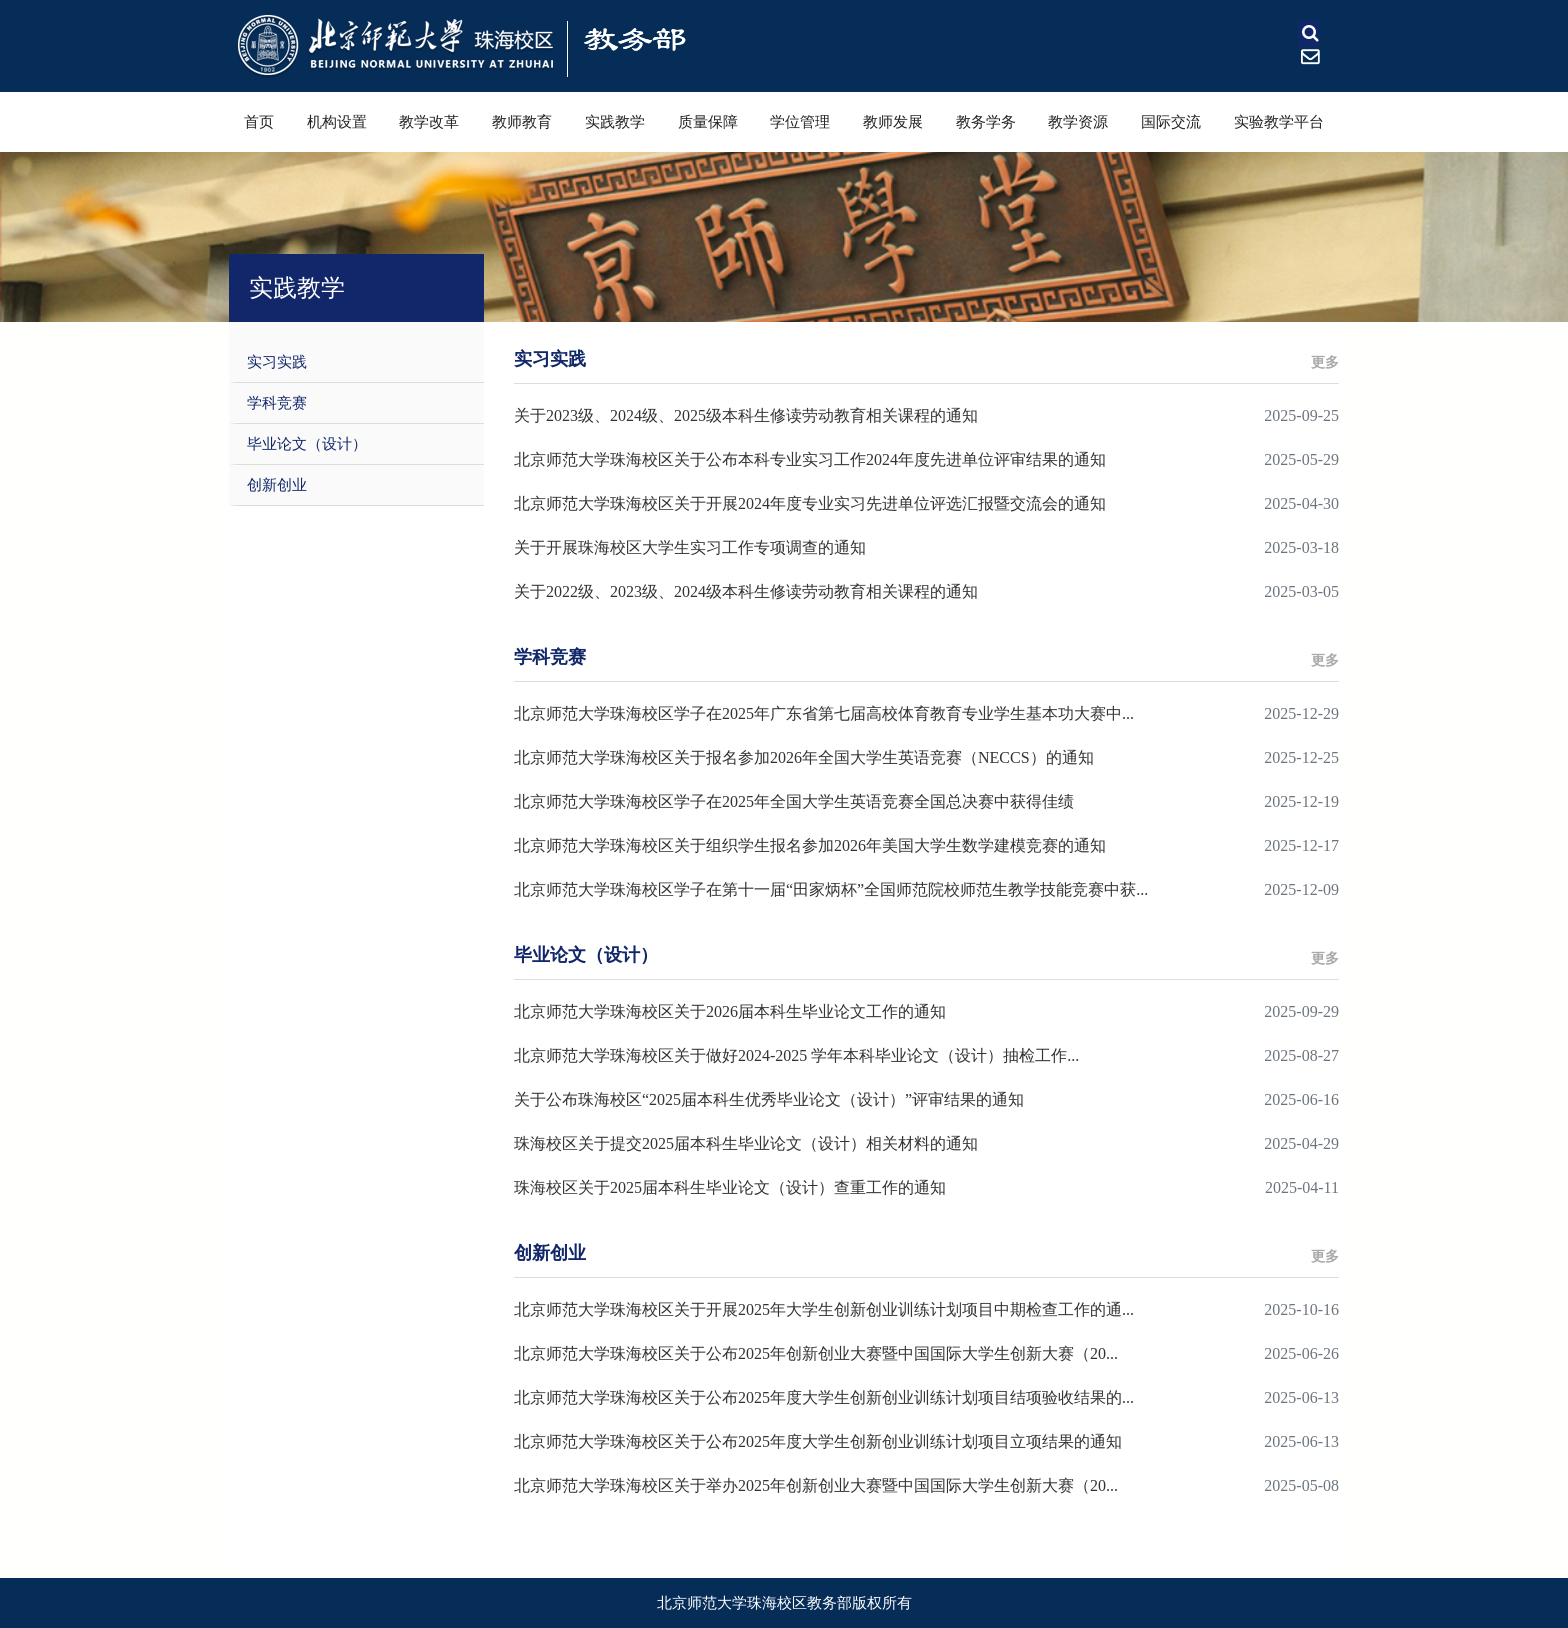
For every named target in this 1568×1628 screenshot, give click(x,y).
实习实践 (277, 362)
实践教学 (615, 122)
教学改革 (429, 122)
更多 (1325, 362)
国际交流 (1171, 122)
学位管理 (800, 122)
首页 (259, 122)
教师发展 (893, 122)
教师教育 (522, 122)
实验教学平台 (1279, 122)
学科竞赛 (277, 403)
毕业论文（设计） (307, 444)
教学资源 (1078, 122)
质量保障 (708, 122)
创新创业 (277, 485)
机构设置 (337, 122)
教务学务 (986, 122)
